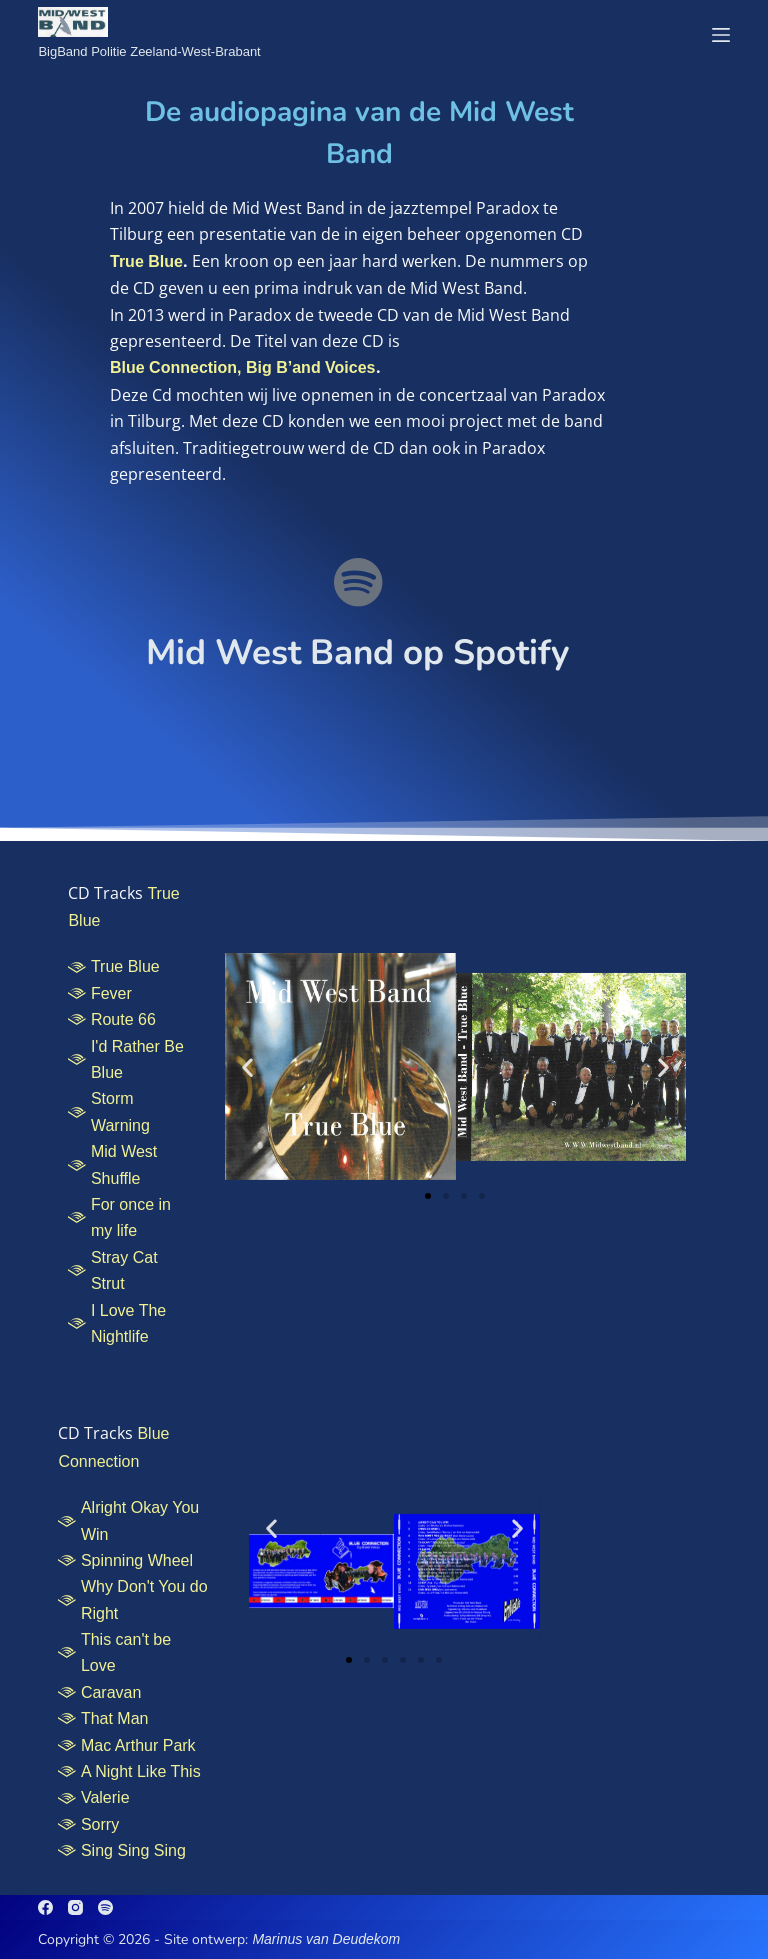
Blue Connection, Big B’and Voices (243, 367)
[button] (247, 1066)
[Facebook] (45, 1907)
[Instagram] (75, 1907)
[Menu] (721, 35)
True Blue (146, 261)
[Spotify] (105, 1907)
